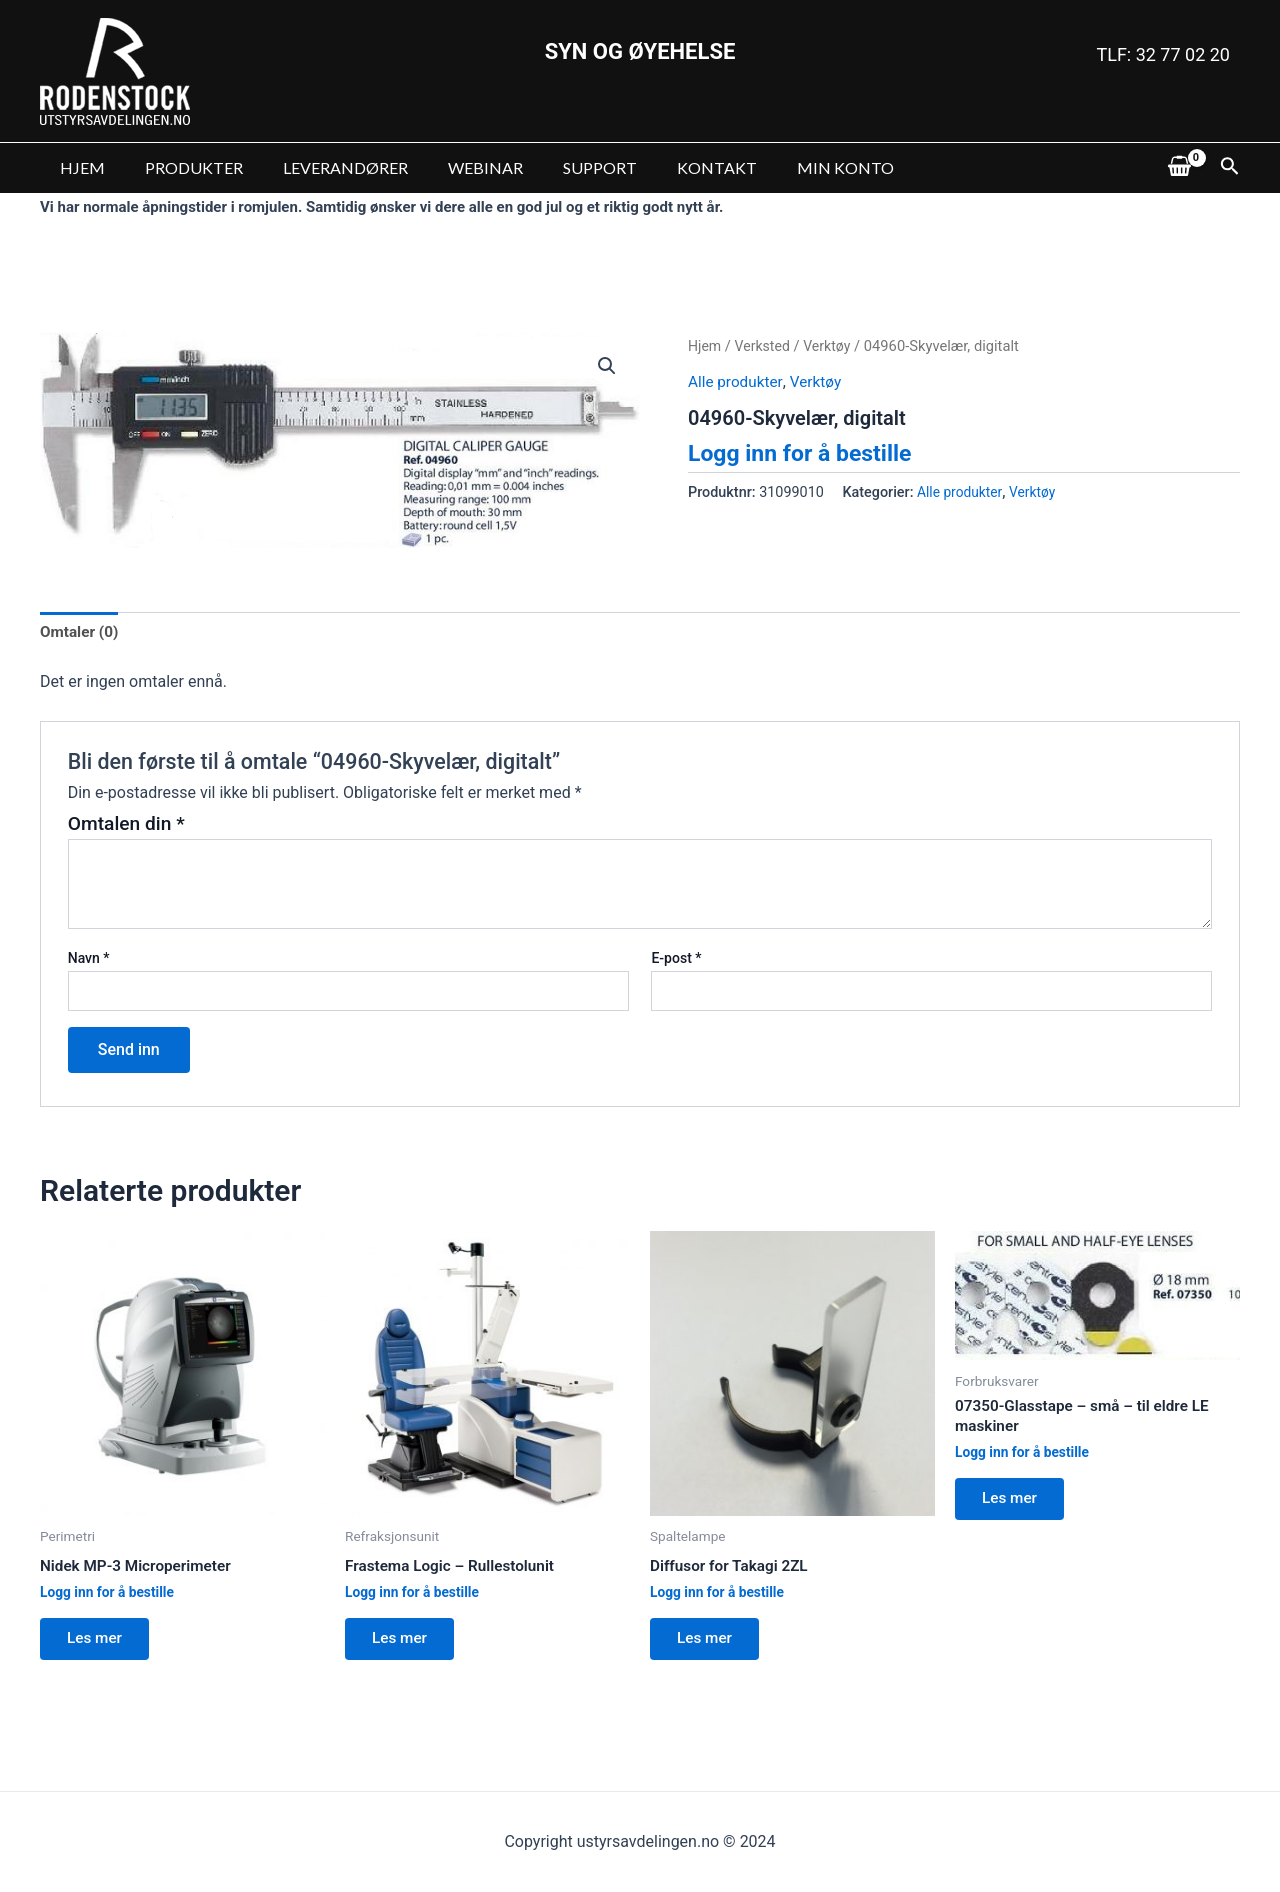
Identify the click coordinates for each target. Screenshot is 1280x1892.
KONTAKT (673, 167)
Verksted (765, 346)
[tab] (81, 633)
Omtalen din (126, 825)
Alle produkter (737, 381)
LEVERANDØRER (325, 167)
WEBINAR (457, 167)
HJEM (78, 167)
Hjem (705, 346)
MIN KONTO (793, 167)
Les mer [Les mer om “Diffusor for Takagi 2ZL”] (709, 1643)
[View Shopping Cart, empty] (1179, 168)
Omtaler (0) (81, 632)
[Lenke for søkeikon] (1230, 168)
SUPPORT (564, 167)
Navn (89, 960)
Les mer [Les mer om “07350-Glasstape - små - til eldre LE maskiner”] (1014, 1505)
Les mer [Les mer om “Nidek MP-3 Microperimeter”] (99, 1643)
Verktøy (831, 346)
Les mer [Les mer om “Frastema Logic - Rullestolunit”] (404, 1643)
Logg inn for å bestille (805, 453)
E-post (676, 960)
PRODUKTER (182, 167)
